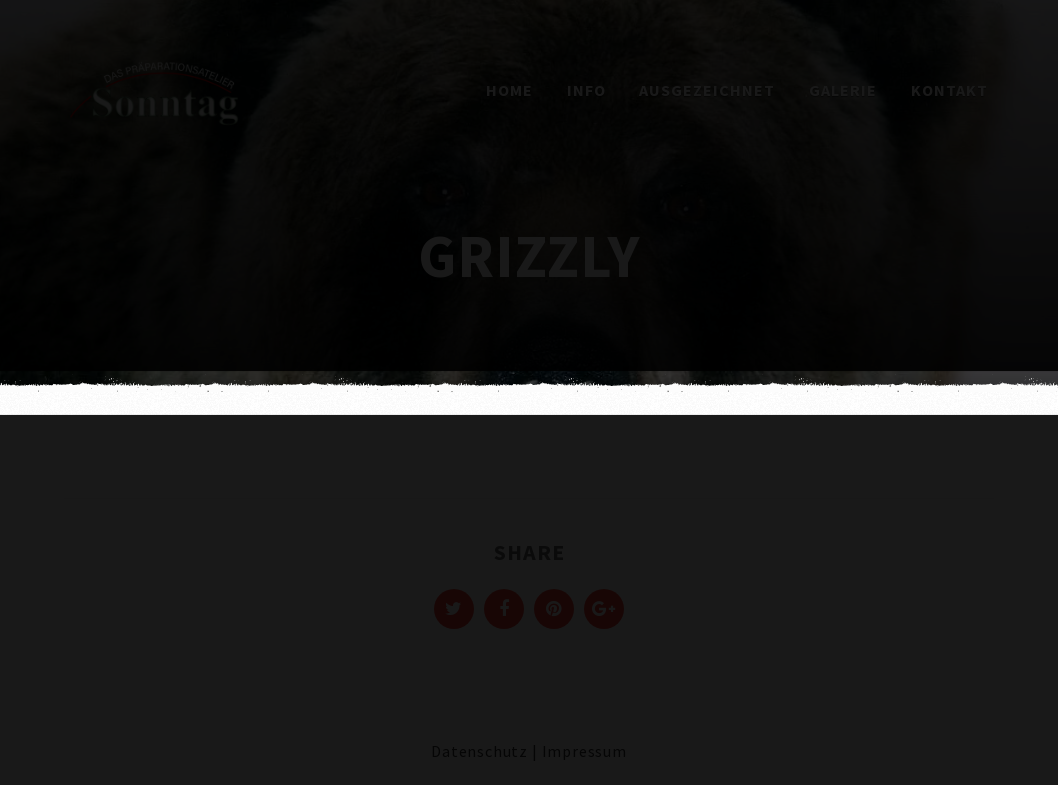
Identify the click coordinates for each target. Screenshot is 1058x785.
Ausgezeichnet (707, 90)
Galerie (843, 90)
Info (586, 90)
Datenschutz (479, 751)
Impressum (584, 751)
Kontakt (949, 90)
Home (509, 90)
